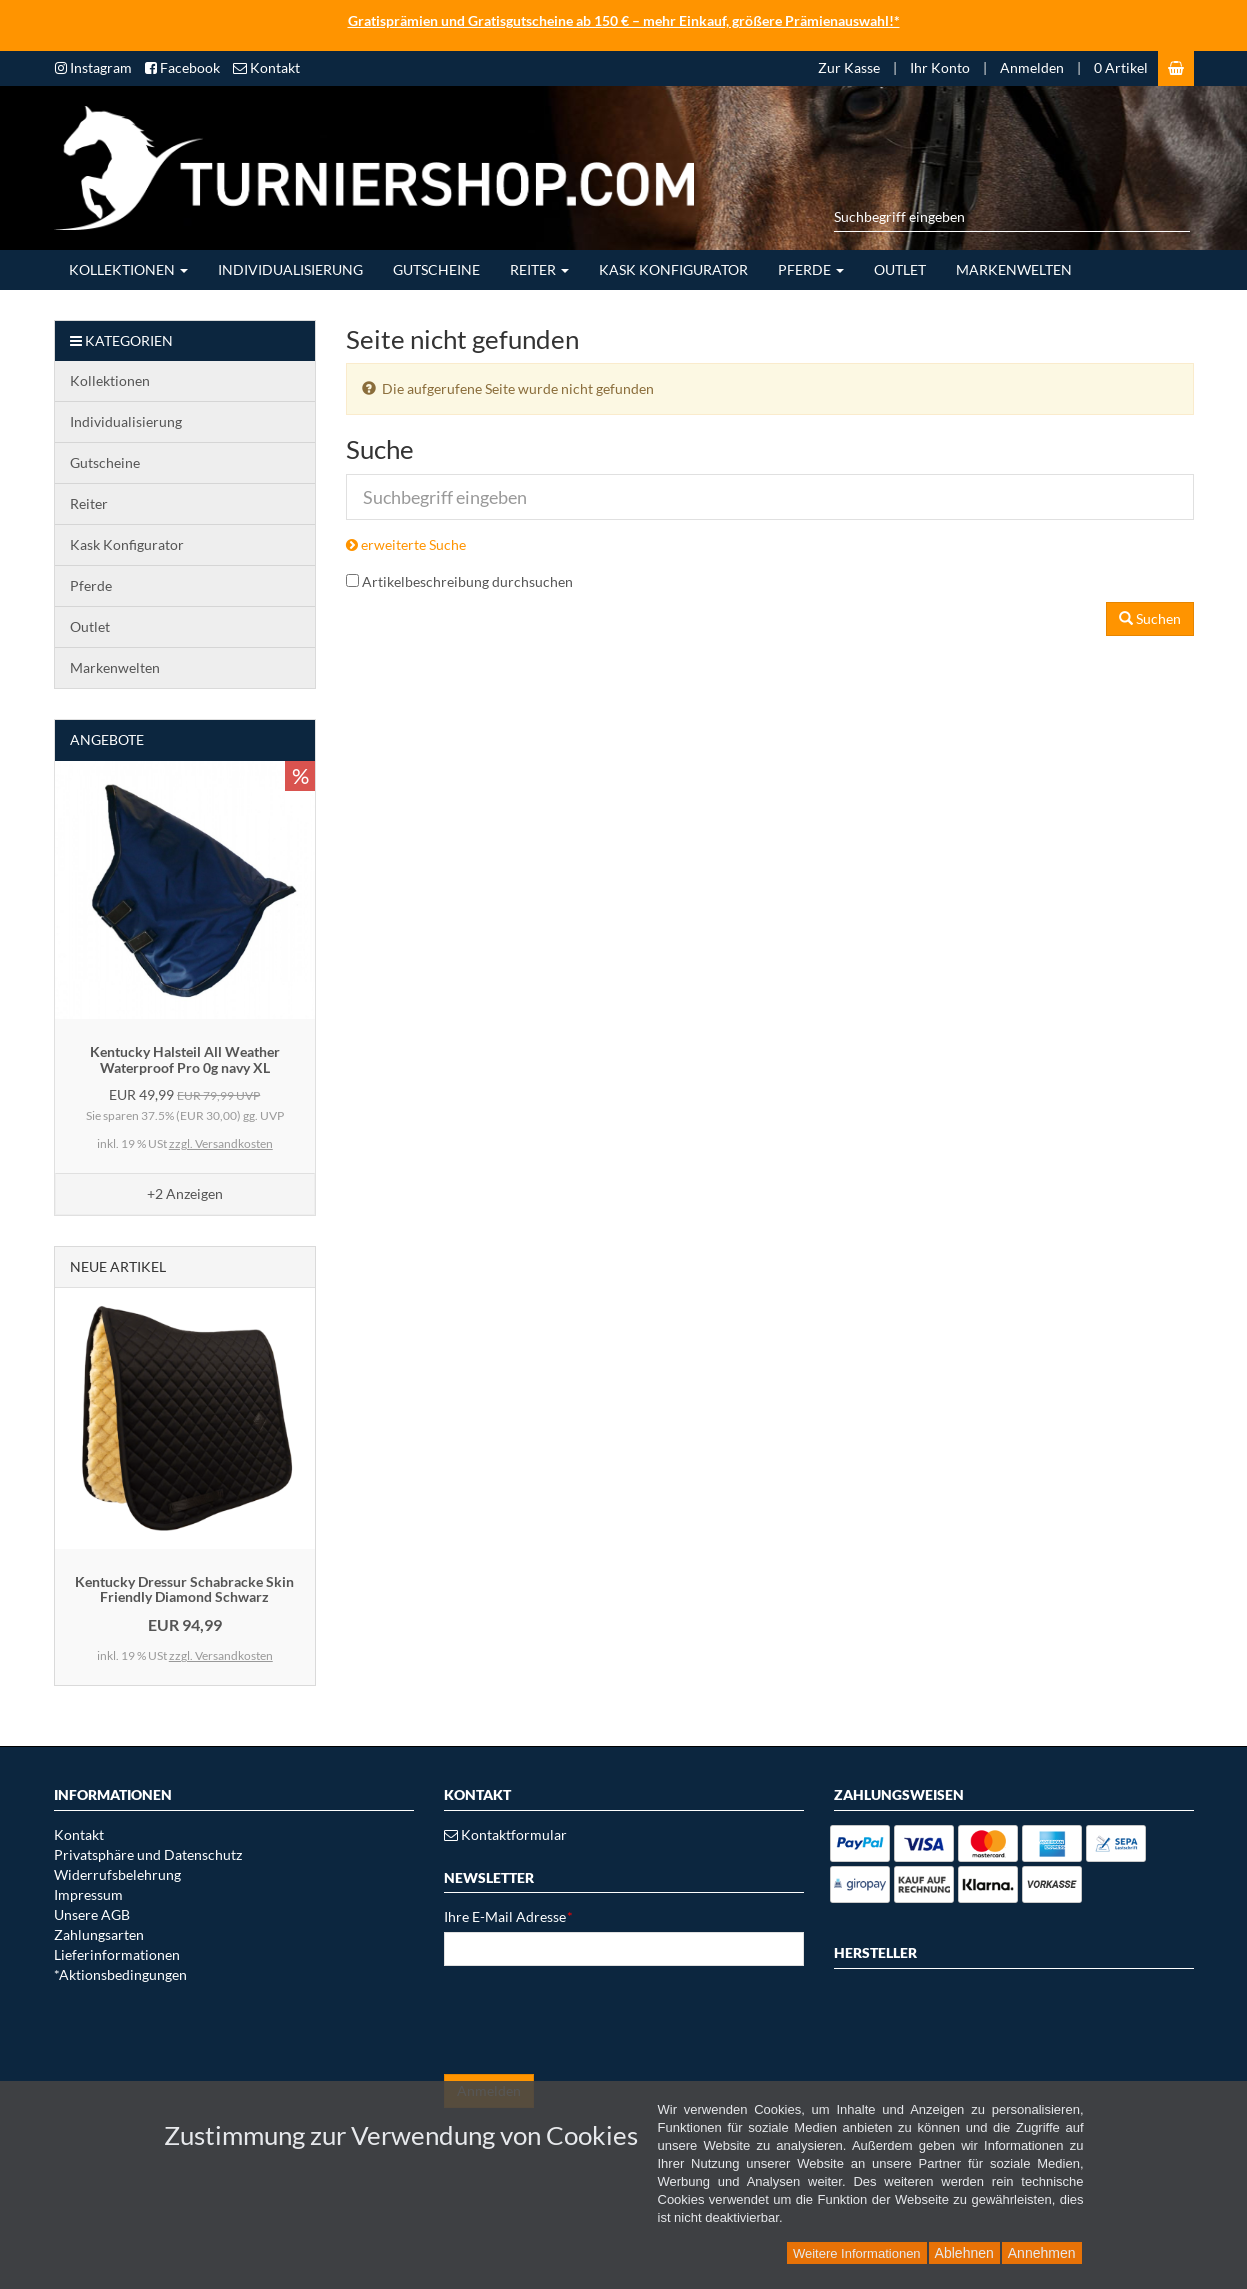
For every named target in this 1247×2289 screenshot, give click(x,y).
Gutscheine (436, 269)
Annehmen (1042, 2253)
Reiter (539, 269)
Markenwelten (1014, 269)
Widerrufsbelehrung (117, 1874)
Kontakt (79, 1834)
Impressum (88, 1894)
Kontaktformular (505, 1834)
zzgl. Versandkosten (221, 1143)
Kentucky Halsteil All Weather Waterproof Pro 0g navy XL (185, 1059)
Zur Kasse (849, 67)
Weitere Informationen (857, 2253)
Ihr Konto (940, 67)
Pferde (811, 269)
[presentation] (596, 2020)
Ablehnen (964, 2253)
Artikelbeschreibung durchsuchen (467, 581)
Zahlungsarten (99, 1934)
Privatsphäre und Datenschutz (148, 1854)
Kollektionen (128, 269)
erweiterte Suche (406, 544)
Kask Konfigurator (673, 269)
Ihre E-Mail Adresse (508, 1916)
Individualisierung (290, 269)
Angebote (107, 739)
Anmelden (1032, 67)
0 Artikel (1121, 67)
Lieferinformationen (117, 1954)
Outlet (900, 269)
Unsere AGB (92, 1914)
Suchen (1150, 618)
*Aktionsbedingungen (120, 1974)
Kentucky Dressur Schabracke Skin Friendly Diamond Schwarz (184, 1589)
